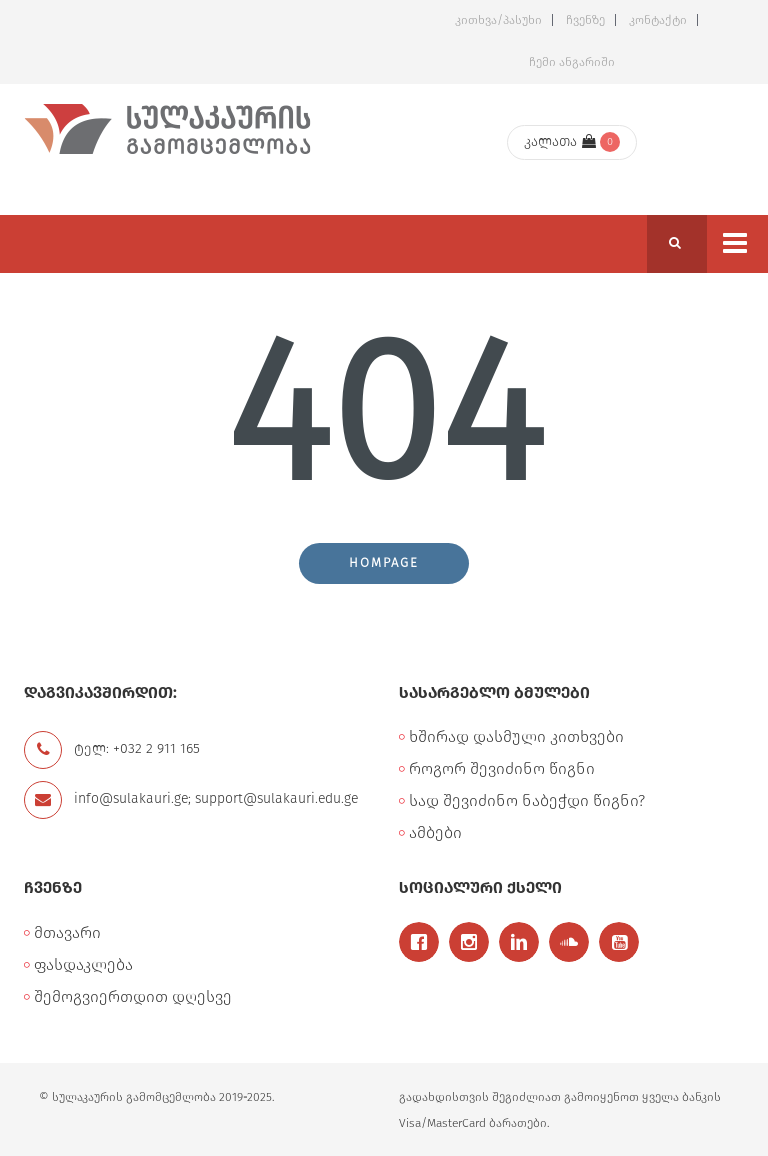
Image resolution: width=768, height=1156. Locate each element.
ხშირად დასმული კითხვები (516, 736)
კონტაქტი (658, 20)
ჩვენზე (585, 20)
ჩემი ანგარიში (572, 62)
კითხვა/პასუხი (498, 20)
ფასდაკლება (83, 964)
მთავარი (67, 932)
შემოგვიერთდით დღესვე (133, 996)
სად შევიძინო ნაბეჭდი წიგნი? (527, 800)
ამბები (435, 832)
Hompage (384, 562)
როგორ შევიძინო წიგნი (502, 768)
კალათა (560, 141)
